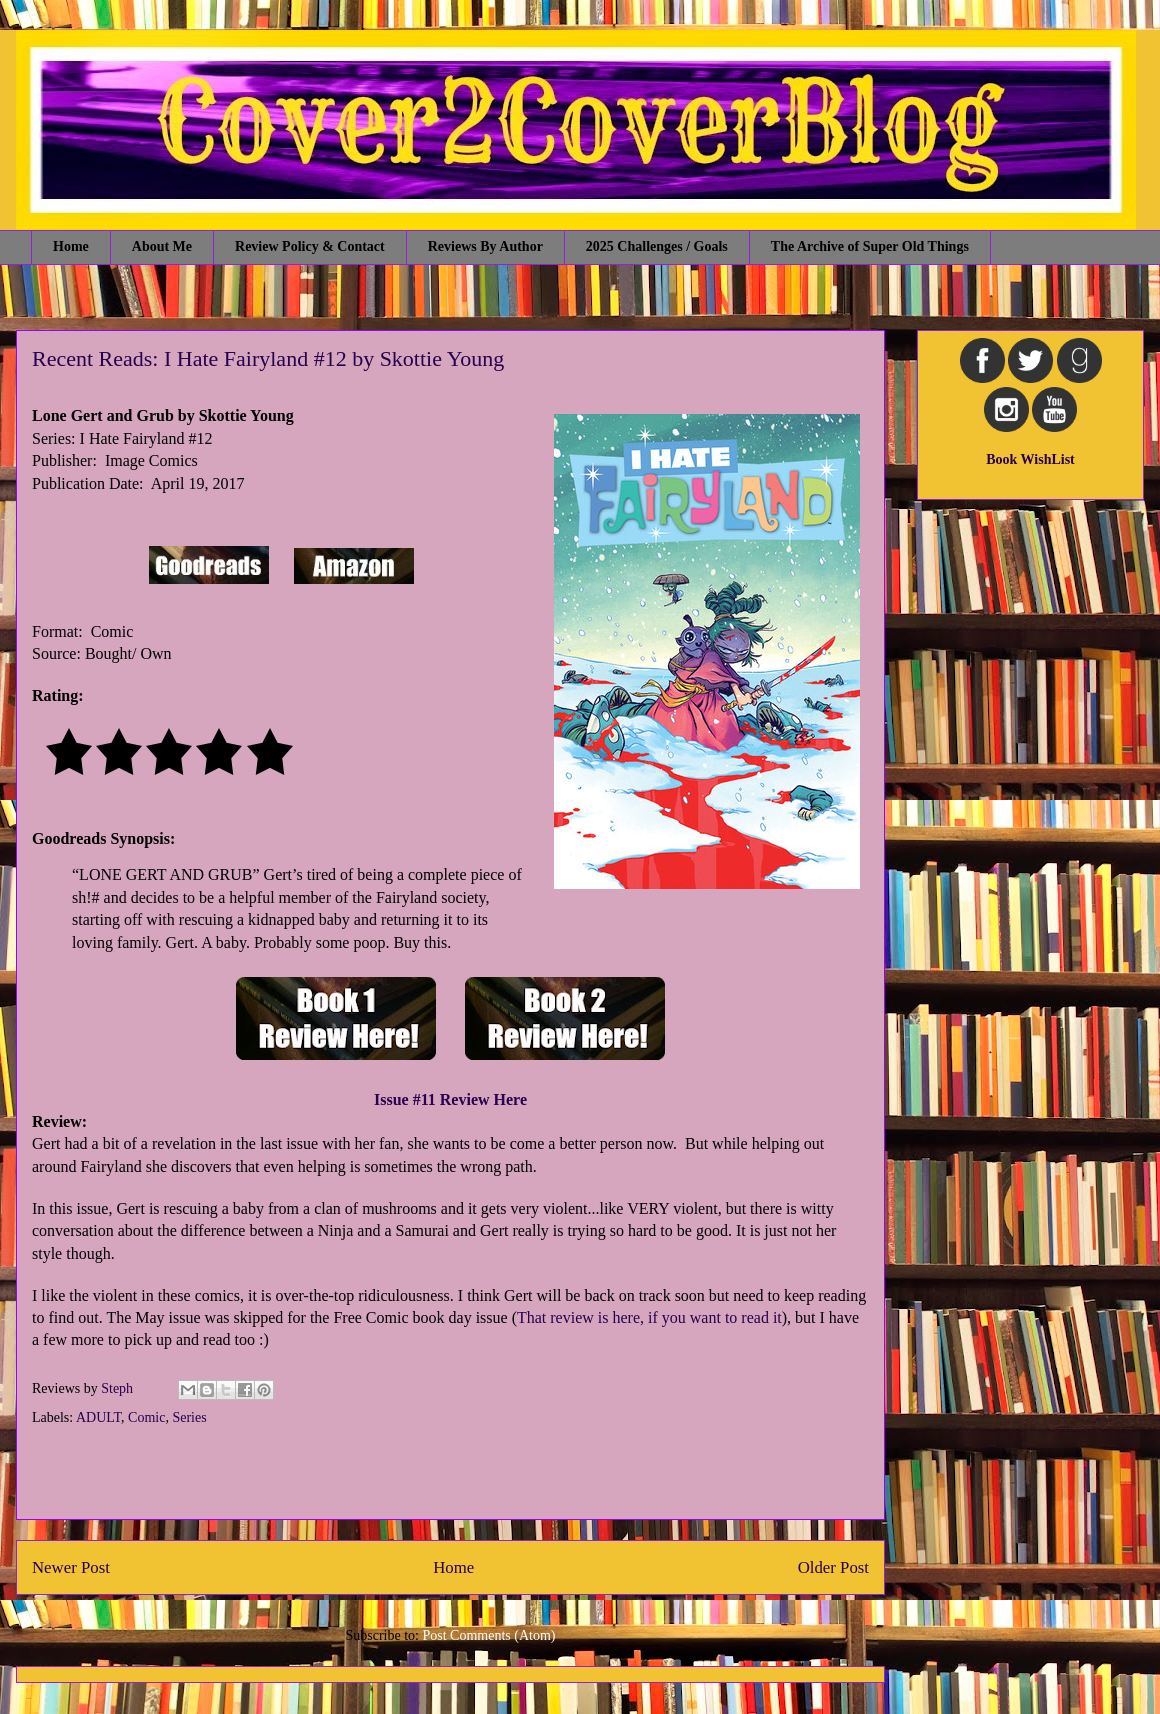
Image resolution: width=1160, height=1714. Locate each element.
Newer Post (71, 1567)
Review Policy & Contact (310, 246)
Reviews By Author (485, 246)
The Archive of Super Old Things (870, 246)
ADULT (98, 1417)
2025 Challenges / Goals (657, 246)
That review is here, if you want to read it (649, 1317)
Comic (146, 1417)
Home (71, 246)
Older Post (833, 1567)
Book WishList (1030, 459)
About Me (162, 246)
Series (189, 1417)
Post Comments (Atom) (488, 1635)
